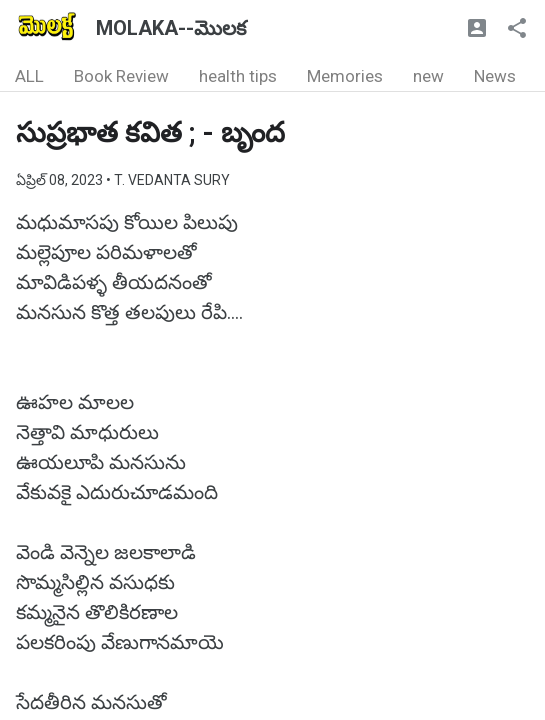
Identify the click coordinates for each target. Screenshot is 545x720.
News (495, 76)
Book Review (121, 76)
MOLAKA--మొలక (171, 28)
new (428, 76)
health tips (238, 76)
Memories (345, 76)
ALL (29, 76)
